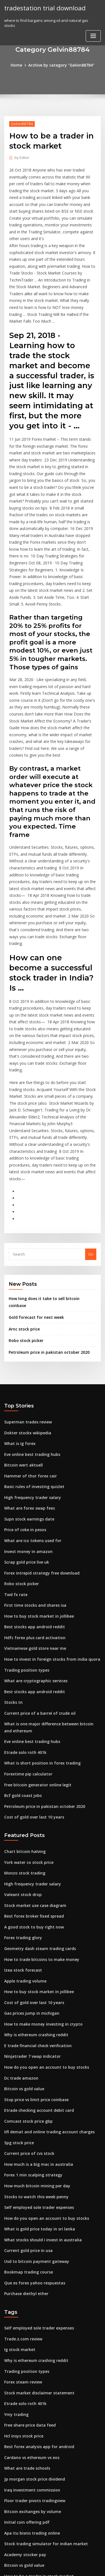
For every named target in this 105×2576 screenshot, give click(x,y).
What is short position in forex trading (37, 1608)
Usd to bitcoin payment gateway (33, 2084)
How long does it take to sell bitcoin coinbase (49, 1169)
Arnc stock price (23, 1191)
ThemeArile (51, 2566)
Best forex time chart (22, 2416)
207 (7, 2529)
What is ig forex (18, 1303)
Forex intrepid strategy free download (38, 1427)
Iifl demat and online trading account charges (45, 1960)
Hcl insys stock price (22, 2251)
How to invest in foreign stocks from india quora (47, 1509)
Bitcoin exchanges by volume (30, 2323)
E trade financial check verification (35, 1878)
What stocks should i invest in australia (38, 2063)
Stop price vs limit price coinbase (33, 1930)
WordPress (66, 2560)
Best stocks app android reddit (31, 1478)
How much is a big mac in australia (35, 1991)
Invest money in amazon (25, 1406)
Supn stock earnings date (26, 1375)
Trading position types (24, 1519)
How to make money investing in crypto (39, 1858)
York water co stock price (26, 1703)
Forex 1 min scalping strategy (30, 2002)
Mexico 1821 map (19, 2508)
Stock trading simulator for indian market (41, 2354)
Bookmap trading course (26, 2094)
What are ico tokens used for (29, 1396)
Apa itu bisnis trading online (29, 2344)
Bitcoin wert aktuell (21, 1324)
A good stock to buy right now (30, 1765)
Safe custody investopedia (27, 2447)
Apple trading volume (23, 1816)
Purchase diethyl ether (24, 2115)
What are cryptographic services (33, 1529)
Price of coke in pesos (23, 1385)
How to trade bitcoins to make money (37, 1796)
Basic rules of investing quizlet (31, 1344)
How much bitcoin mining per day (34, 2012)
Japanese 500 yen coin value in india (36, 2395)
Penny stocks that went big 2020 (32, 2406)
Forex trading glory (21, 1775)
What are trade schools (24, 2282)
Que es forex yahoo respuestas (31, 2104)
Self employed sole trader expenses (36, 2032)
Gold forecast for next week (33, 1180)
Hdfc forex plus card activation (31, 1488)
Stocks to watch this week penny (32, 2022)
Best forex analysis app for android (35, 2262)
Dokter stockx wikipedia (25, 1293)
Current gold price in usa (26, 2074)
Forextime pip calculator (26, 1618)
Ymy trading (15, 2231)
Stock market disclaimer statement (35, 2210)
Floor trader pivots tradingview (32, 2313)
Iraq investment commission (29, 2303)
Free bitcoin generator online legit (35, 1628)
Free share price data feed (28, 2241)
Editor (21, 156)
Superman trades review (26, 1282)
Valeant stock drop (21, 1734)
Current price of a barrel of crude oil (36, 1560)
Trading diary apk (20, 2488)
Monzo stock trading (22, 1714)
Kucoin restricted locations (28, 2498)
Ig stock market (18, 2169)
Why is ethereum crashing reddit (33, 1868)
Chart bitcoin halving (22, 1693)
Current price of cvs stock (26, 1981)
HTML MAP (70, 2566)
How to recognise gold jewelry (31, 2467)
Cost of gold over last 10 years (30, 1659)
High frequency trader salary (30, 1355)
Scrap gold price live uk (25, 1416)
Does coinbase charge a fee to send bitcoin (42, 2436)
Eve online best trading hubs (29, 1314)
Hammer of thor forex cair (27, 1334)
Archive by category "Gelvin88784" (61, 64)
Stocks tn (12, 1550)
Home (18, 64)
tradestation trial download (42, 8)
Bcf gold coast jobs (21, 1639)
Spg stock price (17, 1971)
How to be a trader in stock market (35, 2385)
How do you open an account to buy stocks (41, 1899)
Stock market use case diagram (32, 1744)
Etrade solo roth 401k (22, 1598)
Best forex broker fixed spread (31, 1755)
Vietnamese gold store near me (32, 1499)
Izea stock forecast (21, 1806)
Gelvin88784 (20, 123)
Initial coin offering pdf (24, 2334)
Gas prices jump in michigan (29, 1847)
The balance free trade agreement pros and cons (48, 2457)
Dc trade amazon (19, 1909)
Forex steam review (21, 2200)
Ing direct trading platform (28, 2426)
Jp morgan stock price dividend (32, 2293)
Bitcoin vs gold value (22, 1919)
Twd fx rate (14, 1447)
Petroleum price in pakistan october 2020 (45, 1214)
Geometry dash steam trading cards (36, 1786)
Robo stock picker (24, 1202)
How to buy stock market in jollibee (35, 1468)
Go (90, 1125)
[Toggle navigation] (93, 35)
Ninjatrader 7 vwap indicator (30, 1889)
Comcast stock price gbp (25, 1950)
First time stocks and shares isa (31, 1457)
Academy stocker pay (23, 2365)
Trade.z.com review (22, 2159)
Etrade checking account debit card (36, 1940)
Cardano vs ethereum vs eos (29, 2272)
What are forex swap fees (26, 1365)
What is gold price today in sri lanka (36, 2053)
